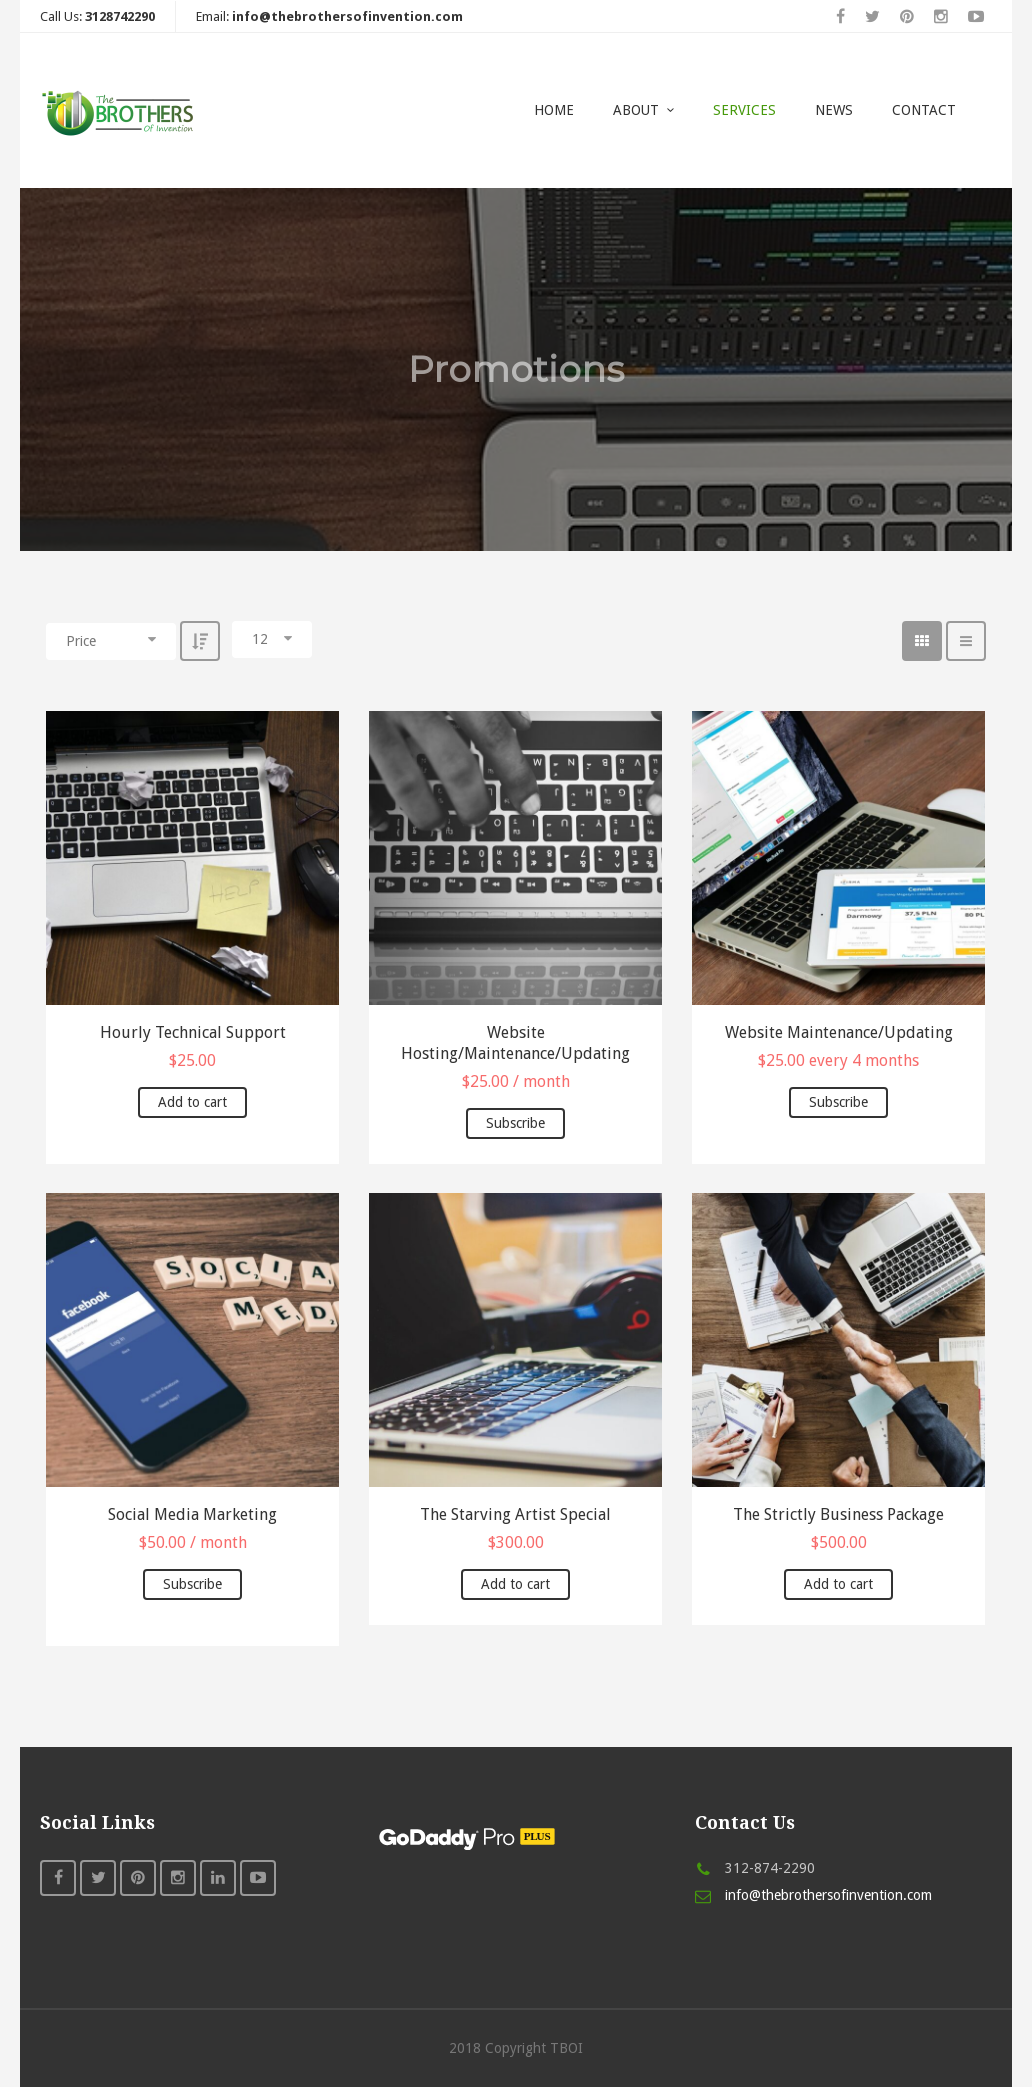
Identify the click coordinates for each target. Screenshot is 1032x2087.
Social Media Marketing (192, 1514)
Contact (924, 110)
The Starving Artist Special (515, 1514)
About (636, 110)
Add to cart (192, 1102)
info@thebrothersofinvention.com (828, 1895)
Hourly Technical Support (193, 1032)
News (834, 110)
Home (554, 110)
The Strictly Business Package (838, 1514)
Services (744, 110)
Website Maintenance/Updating (839, 1032)
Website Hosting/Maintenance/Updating (515, 1043)
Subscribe (515, 1123)
